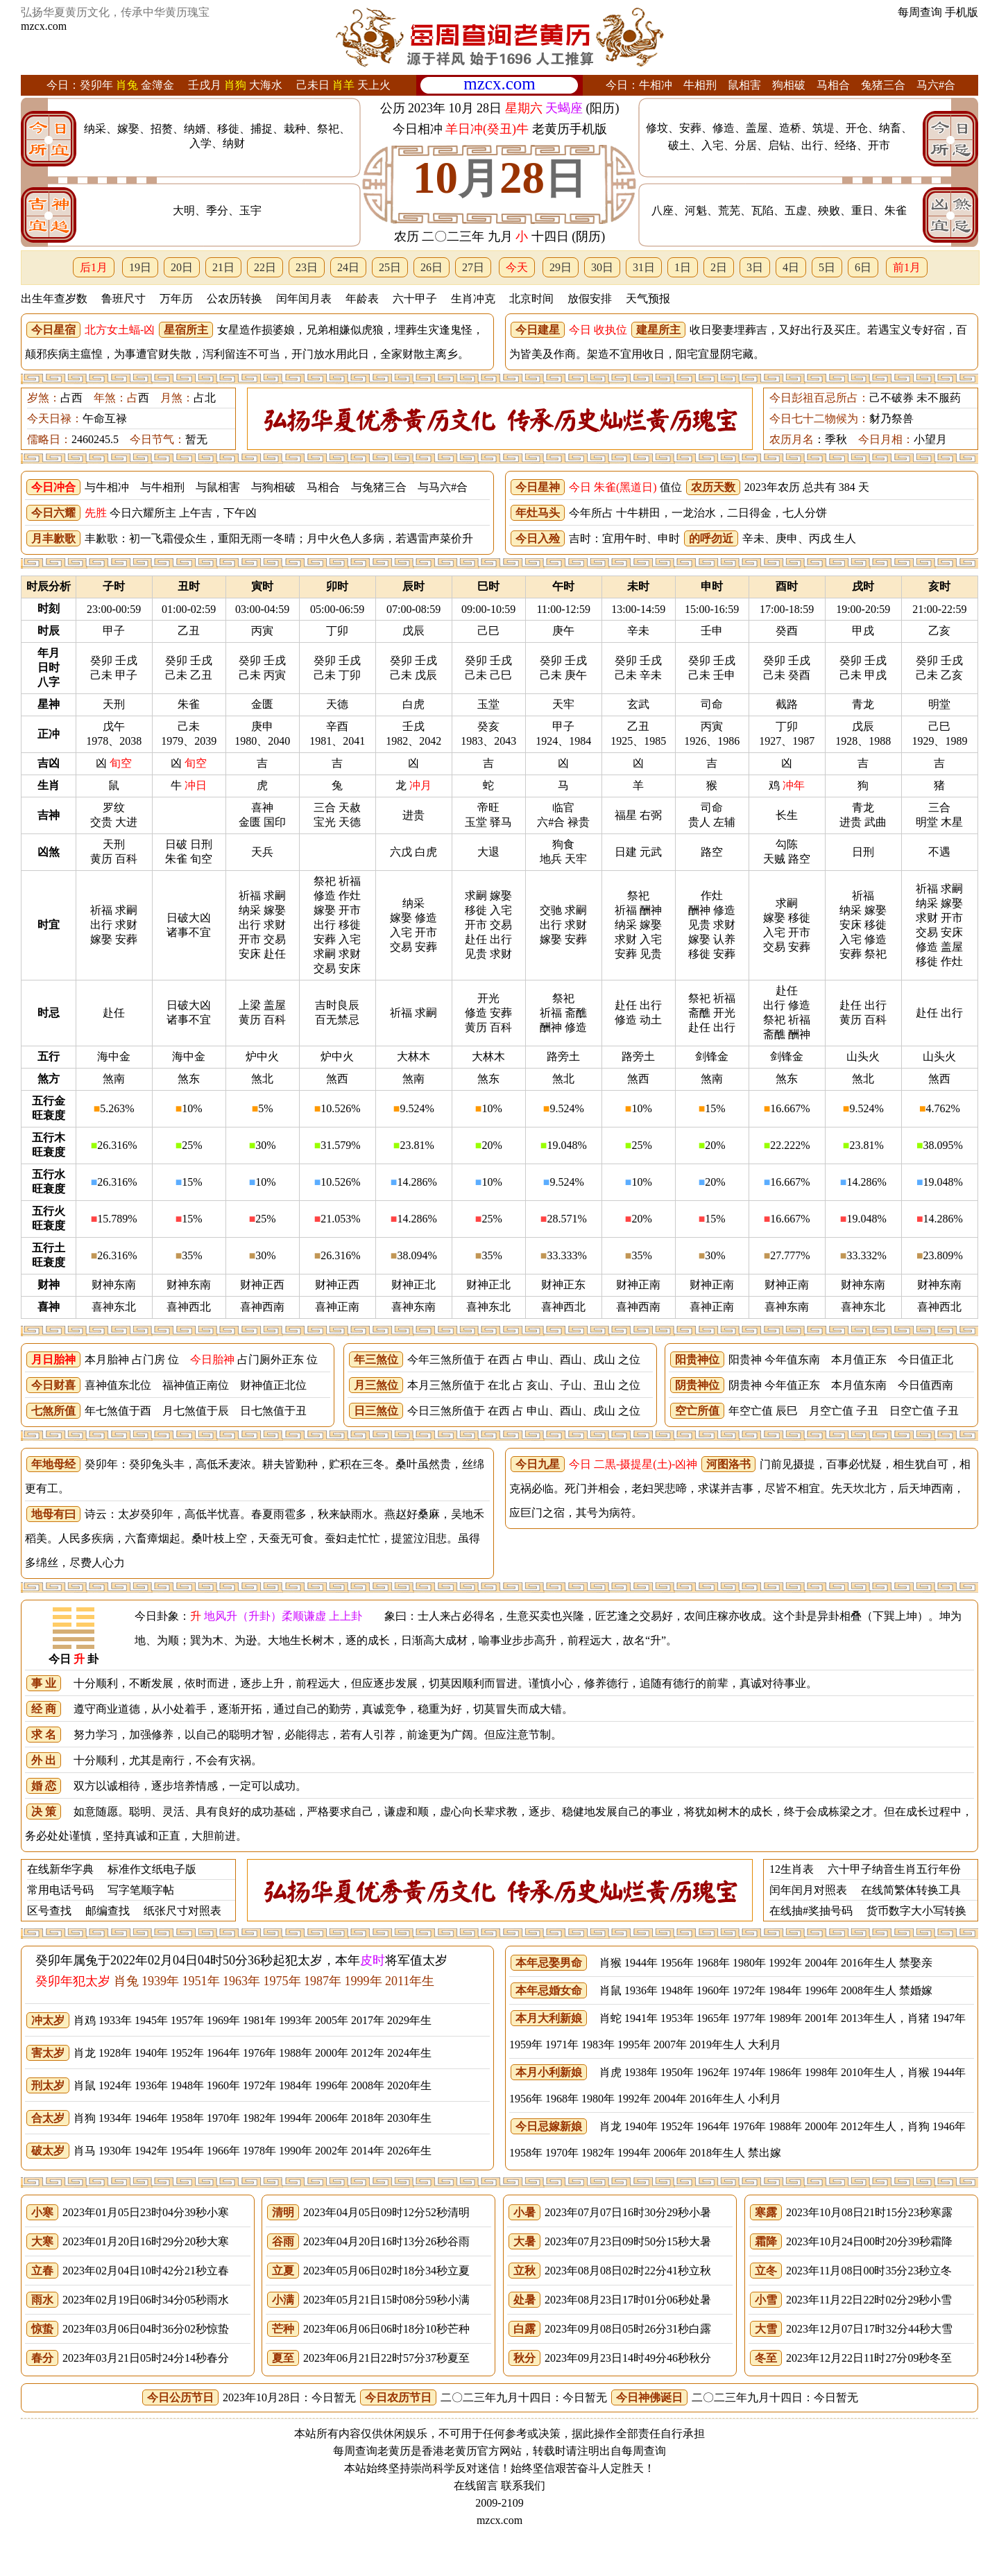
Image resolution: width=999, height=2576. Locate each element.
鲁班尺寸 (123, 298)
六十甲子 (415, 298)
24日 (348, 267)
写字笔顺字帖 (141, 1890)
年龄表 (362, 298)
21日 (223, 267)
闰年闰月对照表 (808, 1890)
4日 (791, 267)
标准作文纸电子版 (152, 1869)
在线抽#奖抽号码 (811, 1911)
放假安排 (589, 298)
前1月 (907, 267)
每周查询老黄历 (372, 2451)
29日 (560, 267)
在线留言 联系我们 (499, 2485)
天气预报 (648, 298)
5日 (827, 267)
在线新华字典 (60, 1869)
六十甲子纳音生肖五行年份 (894, 1869)
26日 (431, 267)
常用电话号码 (60, 1890)
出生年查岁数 (54, 298)
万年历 (176, 298)
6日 (863, 267)
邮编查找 (107, 1911)
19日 (140, 267)
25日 (390, 267)
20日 (182, 267)
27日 (473, 267)
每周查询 (920, 12)
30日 (602, 267)
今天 (517, 267)
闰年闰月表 (304, 298)
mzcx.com (44, 26)
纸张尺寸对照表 (182, 1911)
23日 (307, 267)
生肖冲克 (473, 298)
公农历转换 (234, 298)
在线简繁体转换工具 (911, 1890)
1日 (682, 267)
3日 (754, 267)
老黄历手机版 (569, 129)
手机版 (961, 12)
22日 (265, 267)
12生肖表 (791, 1869)
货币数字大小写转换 (916, 1911)
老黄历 (460, 2451)
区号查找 (49, 1911)
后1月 (94, 267)
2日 (718, 267)
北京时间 (531, 298)
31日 (644, 267)
